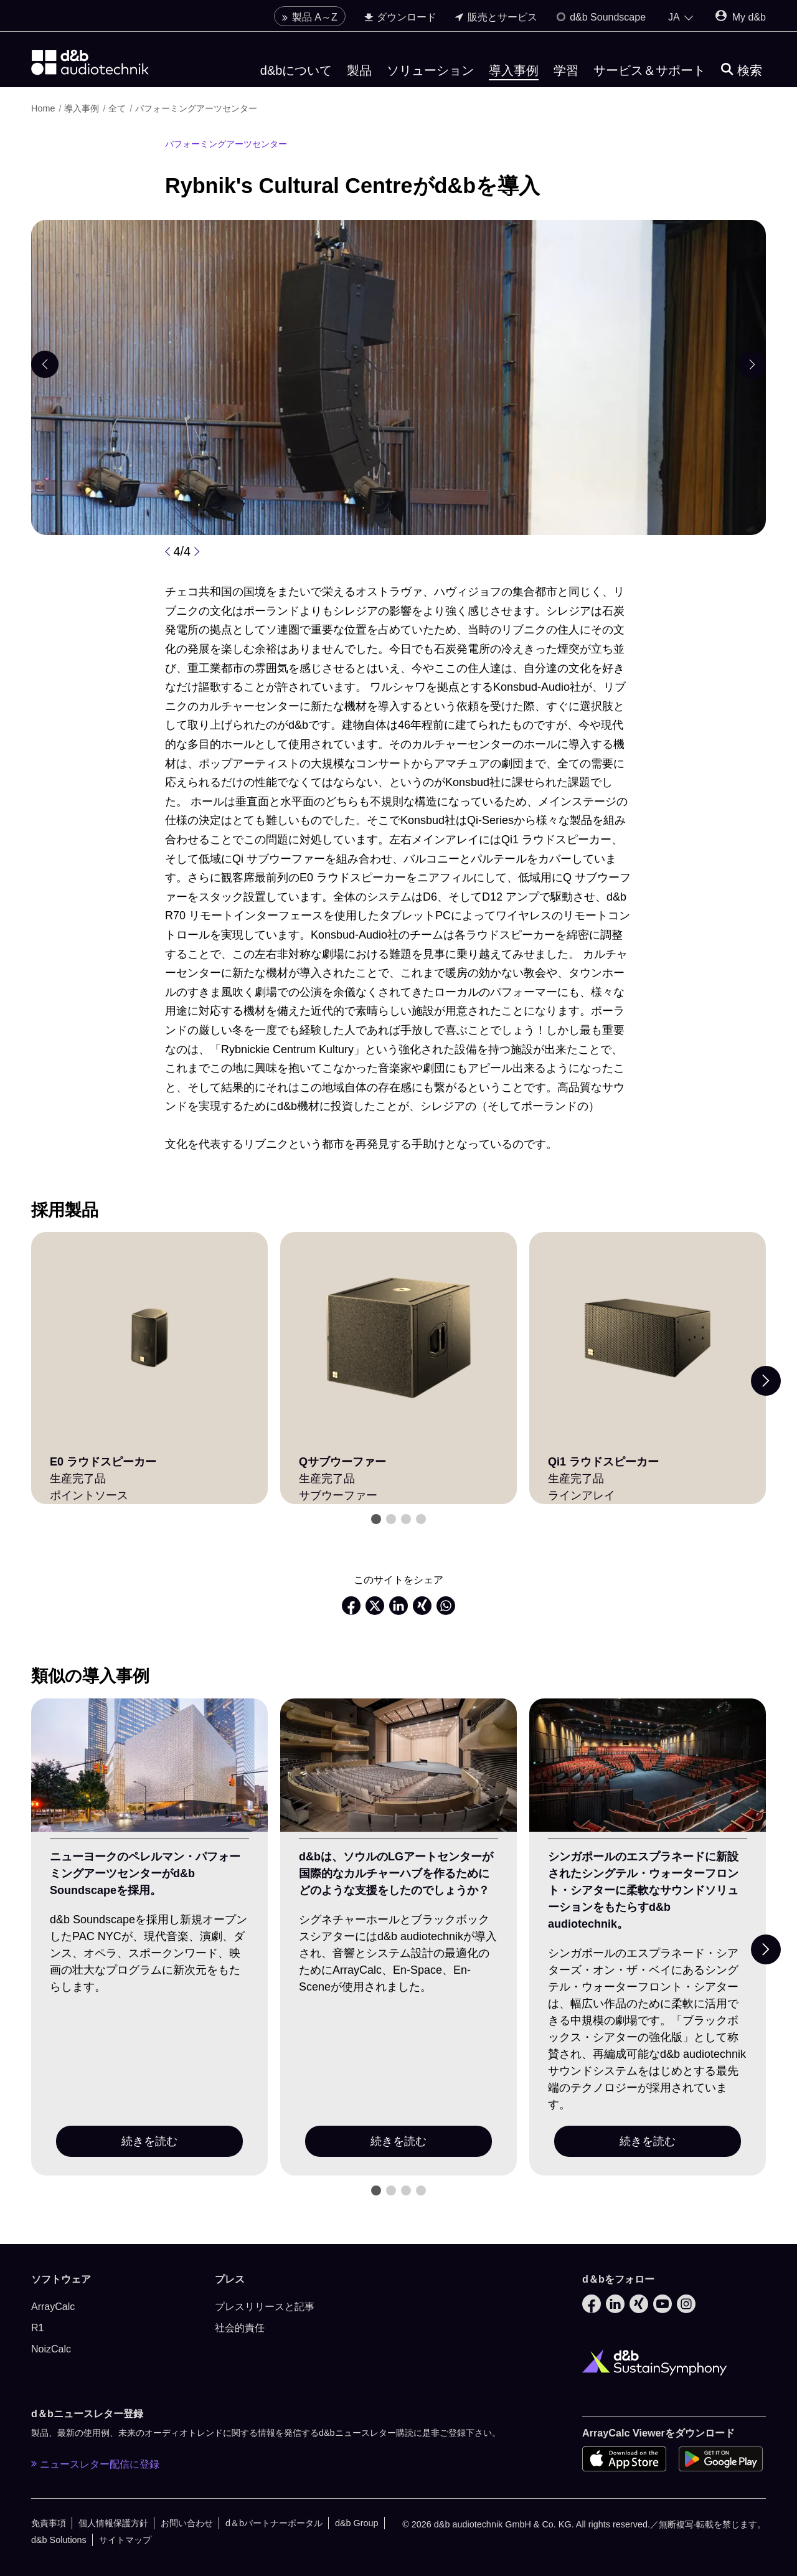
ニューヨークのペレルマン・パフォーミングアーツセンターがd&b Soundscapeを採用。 (145, 1873)
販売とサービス (496, 17)
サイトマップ (125, 2540)
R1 (37, 2328)
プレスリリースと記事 (264, 2306)
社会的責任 (240, 2328)
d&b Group (357, 2523)
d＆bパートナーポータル (274, 2523)
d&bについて (296, 70)
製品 (359, 70)
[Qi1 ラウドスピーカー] (647, 1338)
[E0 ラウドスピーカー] (149, 1338)
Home (43, 108)
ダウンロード (400, 17)
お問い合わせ (187, 2523)
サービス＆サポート (649, 70)
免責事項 (48, 2523)
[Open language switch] (680, 17)
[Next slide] (766, 1381)
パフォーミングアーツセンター (196, 108)
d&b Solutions (59, 2540)
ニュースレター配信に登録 (95, 2463)
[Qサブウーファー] (398, 1338)
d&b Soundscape (601, 17)
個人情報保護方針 (113, 2523)
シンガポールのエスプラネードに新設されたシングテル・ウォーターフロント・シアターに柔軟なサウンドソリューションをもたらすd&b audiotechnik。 (643, 1890)
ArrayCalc (53, 2306)
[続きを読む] (149, 1765)
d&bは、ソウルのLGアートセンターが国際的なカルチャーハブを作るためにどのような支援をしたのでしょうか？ (396, 1873)
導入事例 (514, 70)
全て (117, 108)
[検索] (741, 71)
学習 (566, 70)
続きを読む (149, 2141)
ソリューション (430, 70)
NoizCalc (51, 2349)
